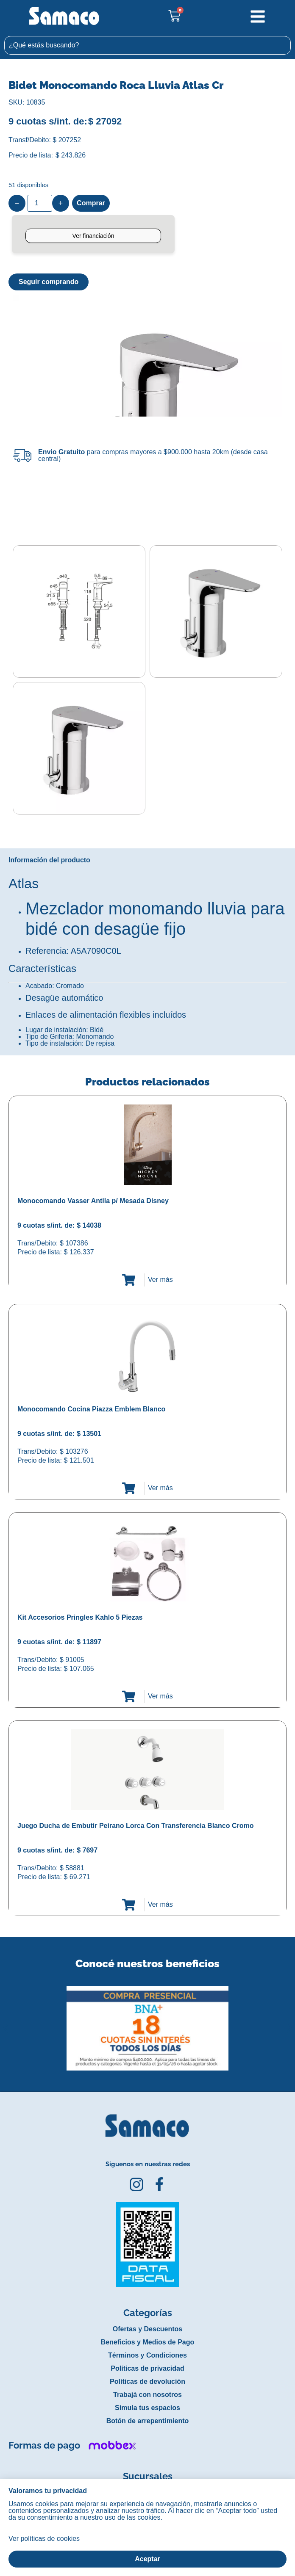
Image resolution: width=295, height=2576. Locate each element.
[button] (5, 2020)
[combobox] (147, 45)
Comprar (91, 203)
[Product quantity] (40, 203)
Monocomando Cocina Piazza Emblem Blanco (91, 1407)
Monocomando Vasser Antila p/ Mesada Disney (93, 1199)
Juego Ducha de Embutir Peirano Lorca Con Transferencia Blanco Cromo (135, 1824)
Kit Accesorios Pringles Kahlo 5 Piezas (80, 1615)
